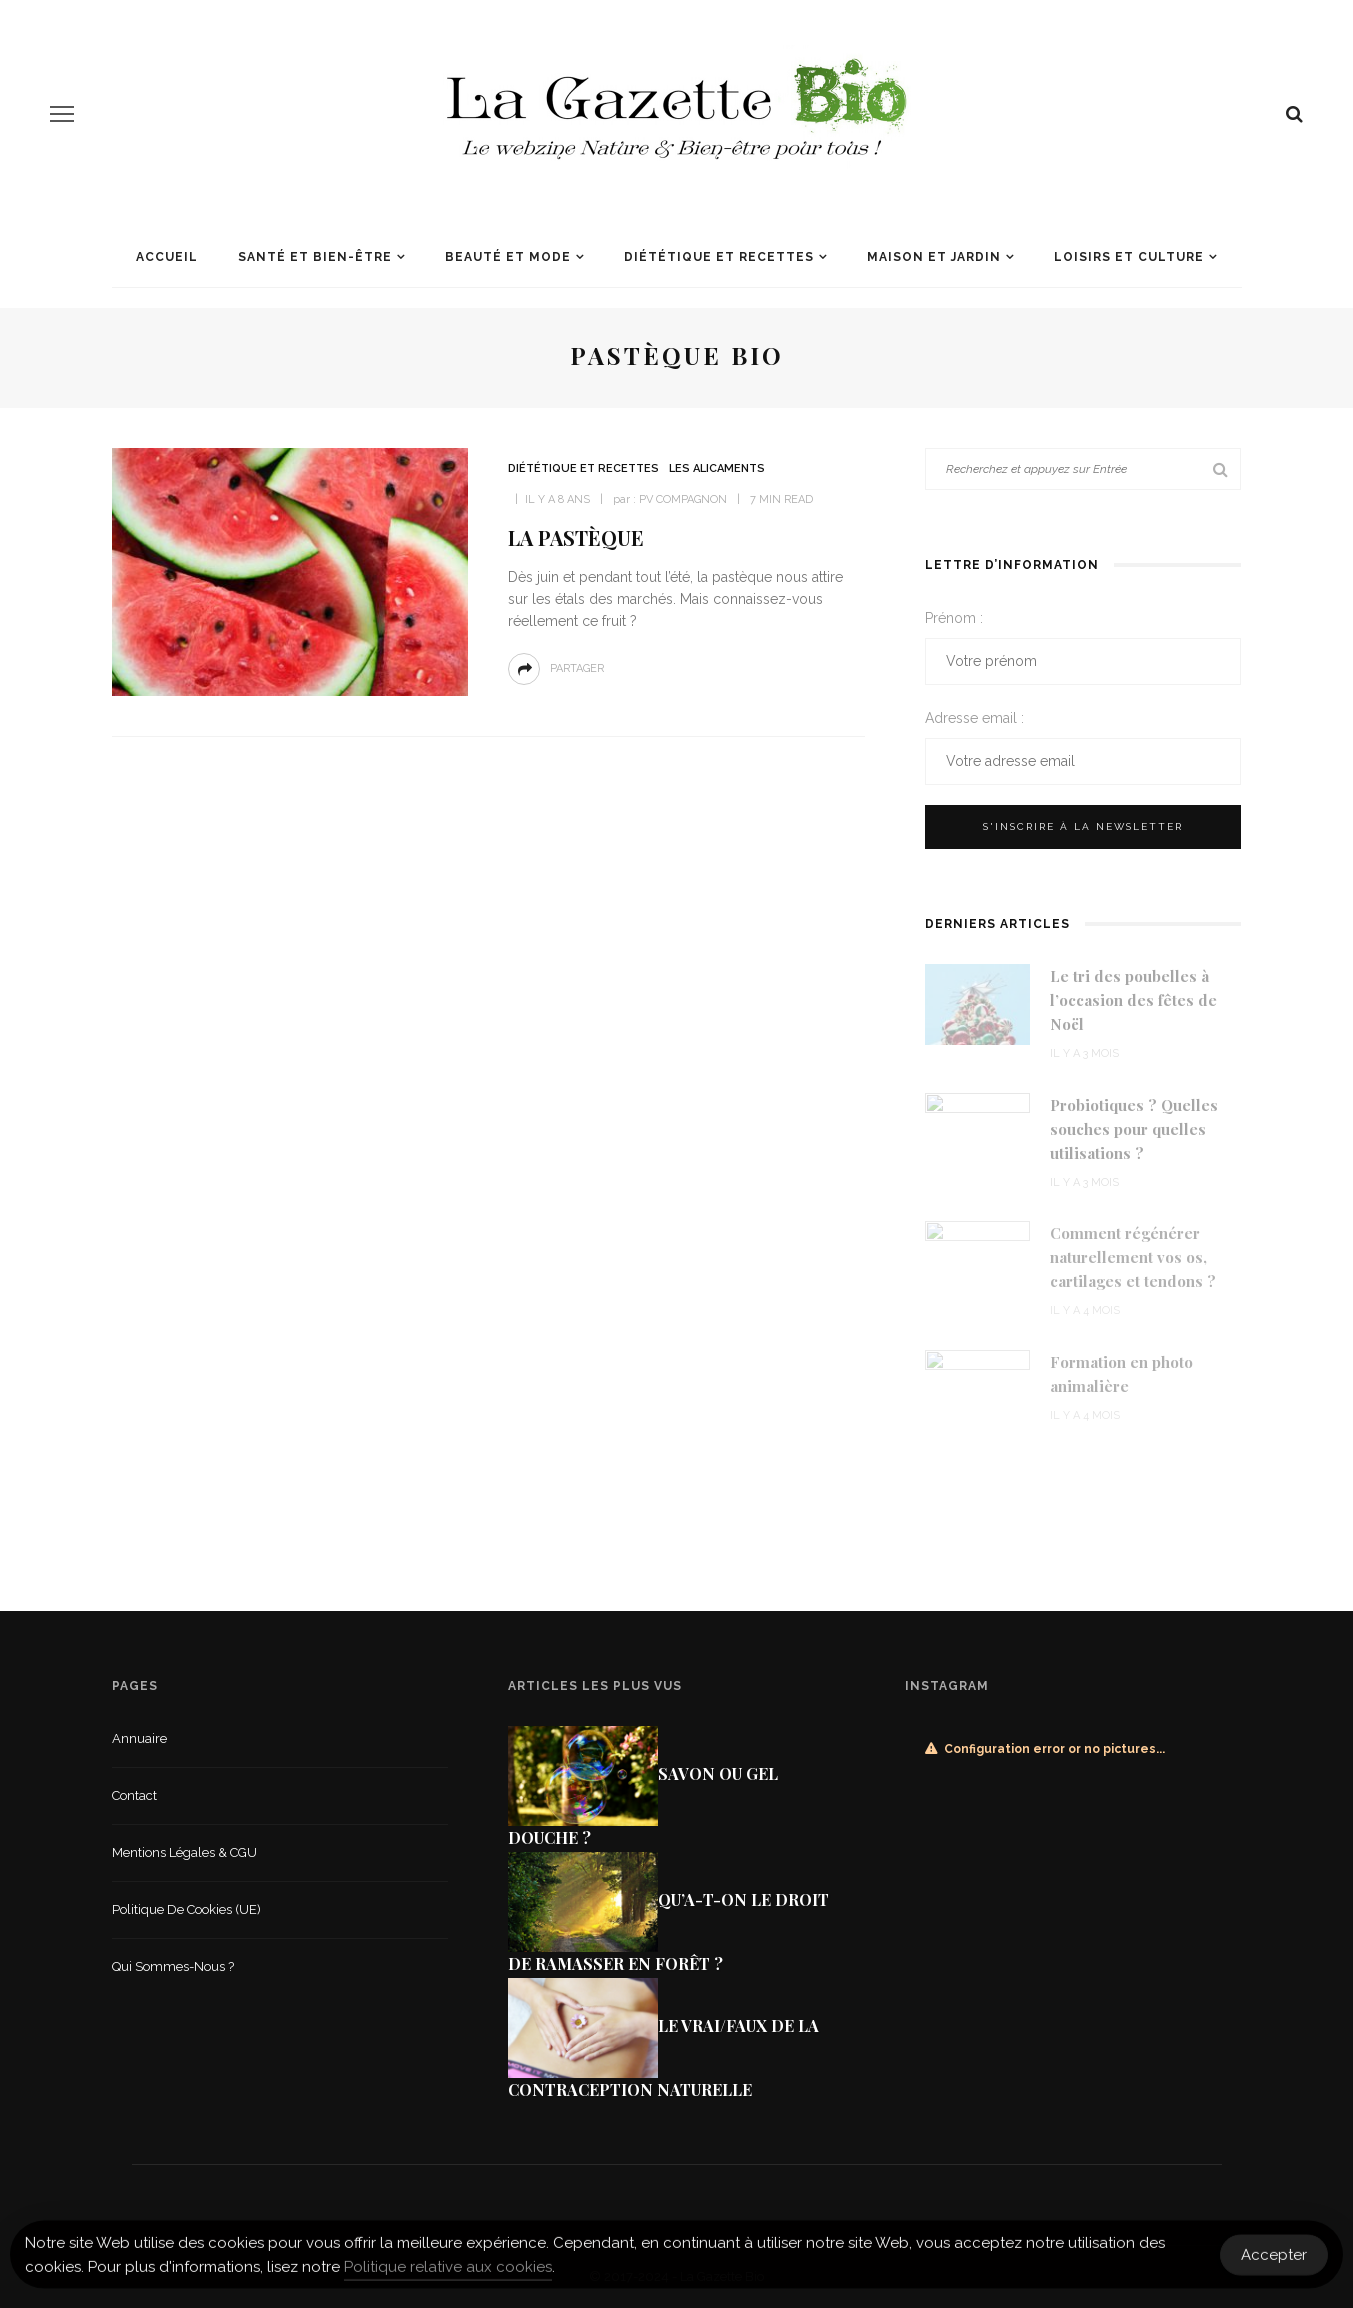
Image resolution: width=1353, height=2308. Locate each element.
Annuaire (139, 1738)
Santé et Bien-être (315, 257)
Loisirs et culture (1129, 257)
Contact (134, 1795)
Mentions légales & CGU (184, 1852)
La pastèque (576, 537)
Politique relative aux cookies (448, 2273)
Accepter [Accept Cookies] (1274, 2260)
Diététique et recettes (719, 257)
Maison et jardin (934, 257)
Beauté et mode (508, 257)
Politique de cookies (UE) (186, 1909)
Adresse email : (974, 718)
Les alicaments (717, 468)
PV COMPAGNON (683, 499)
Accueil (167, 257)
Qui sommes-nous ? (173, 1966)
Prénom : (954, 618)
